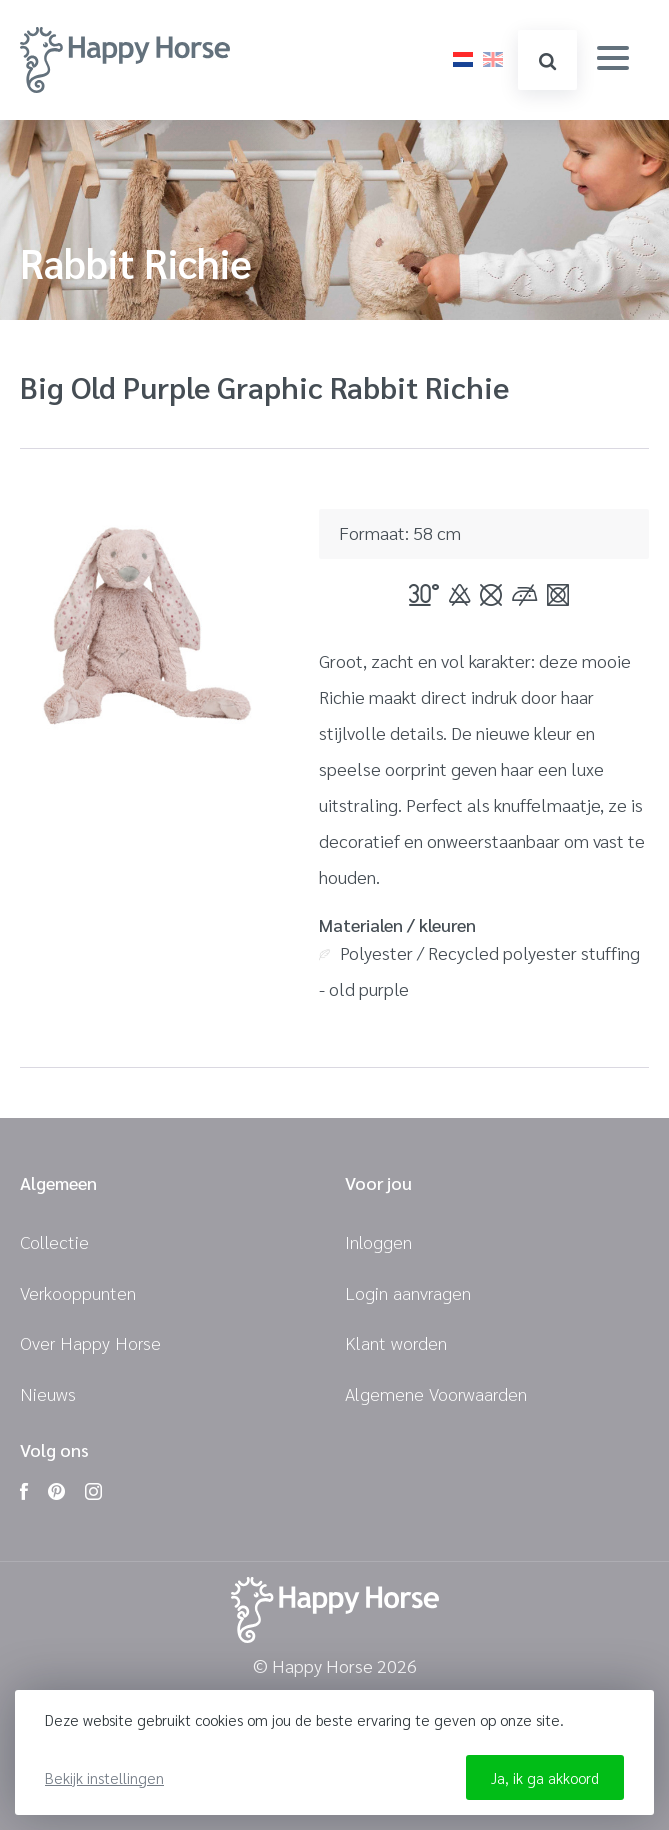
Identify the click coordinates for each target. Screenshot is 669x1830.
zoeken (547, 61)
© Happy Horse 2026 (335, 1666)
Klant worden (396, 1342)
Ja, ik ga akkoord (545, 1777)
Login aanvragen (408, 1292)
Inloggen (378, 1241)
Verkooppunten (78, 1292)
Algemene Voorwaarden (436, 1393)
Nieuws (48, 1393)
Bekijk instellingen (104, 1777)
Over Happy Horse (90, 1342)
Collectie (54, 1241)
